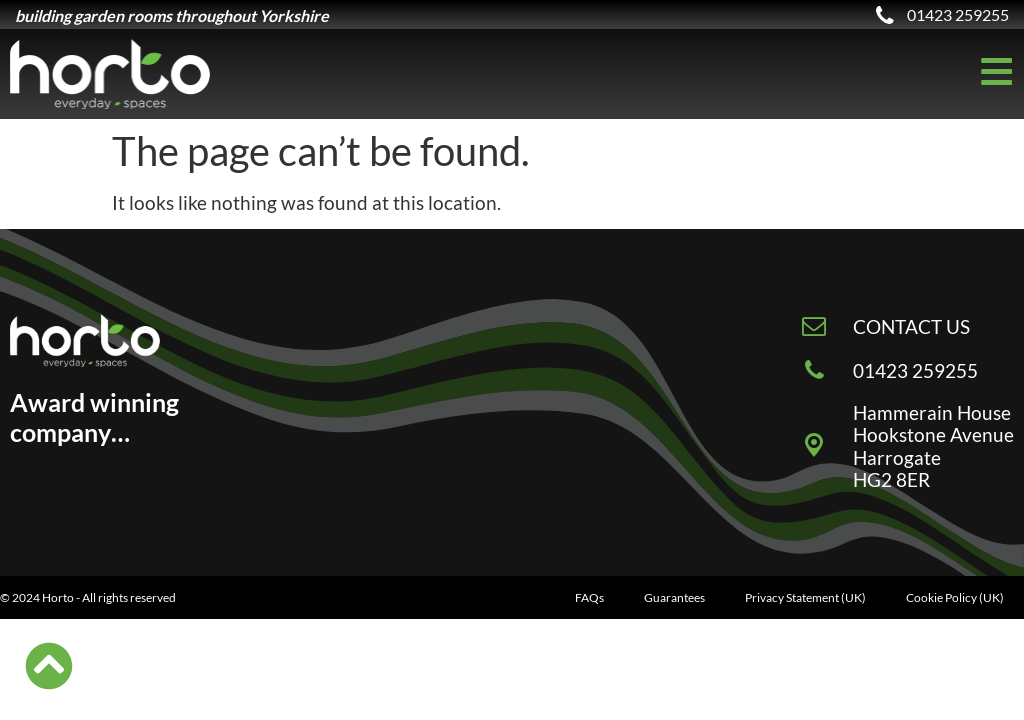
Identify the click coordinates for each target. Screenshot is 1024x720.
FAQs (589, 597)
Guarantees (674, 597)
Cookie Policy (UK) (955, 597)
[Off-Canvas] (996, 71)
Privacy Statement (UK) (805, 597)
